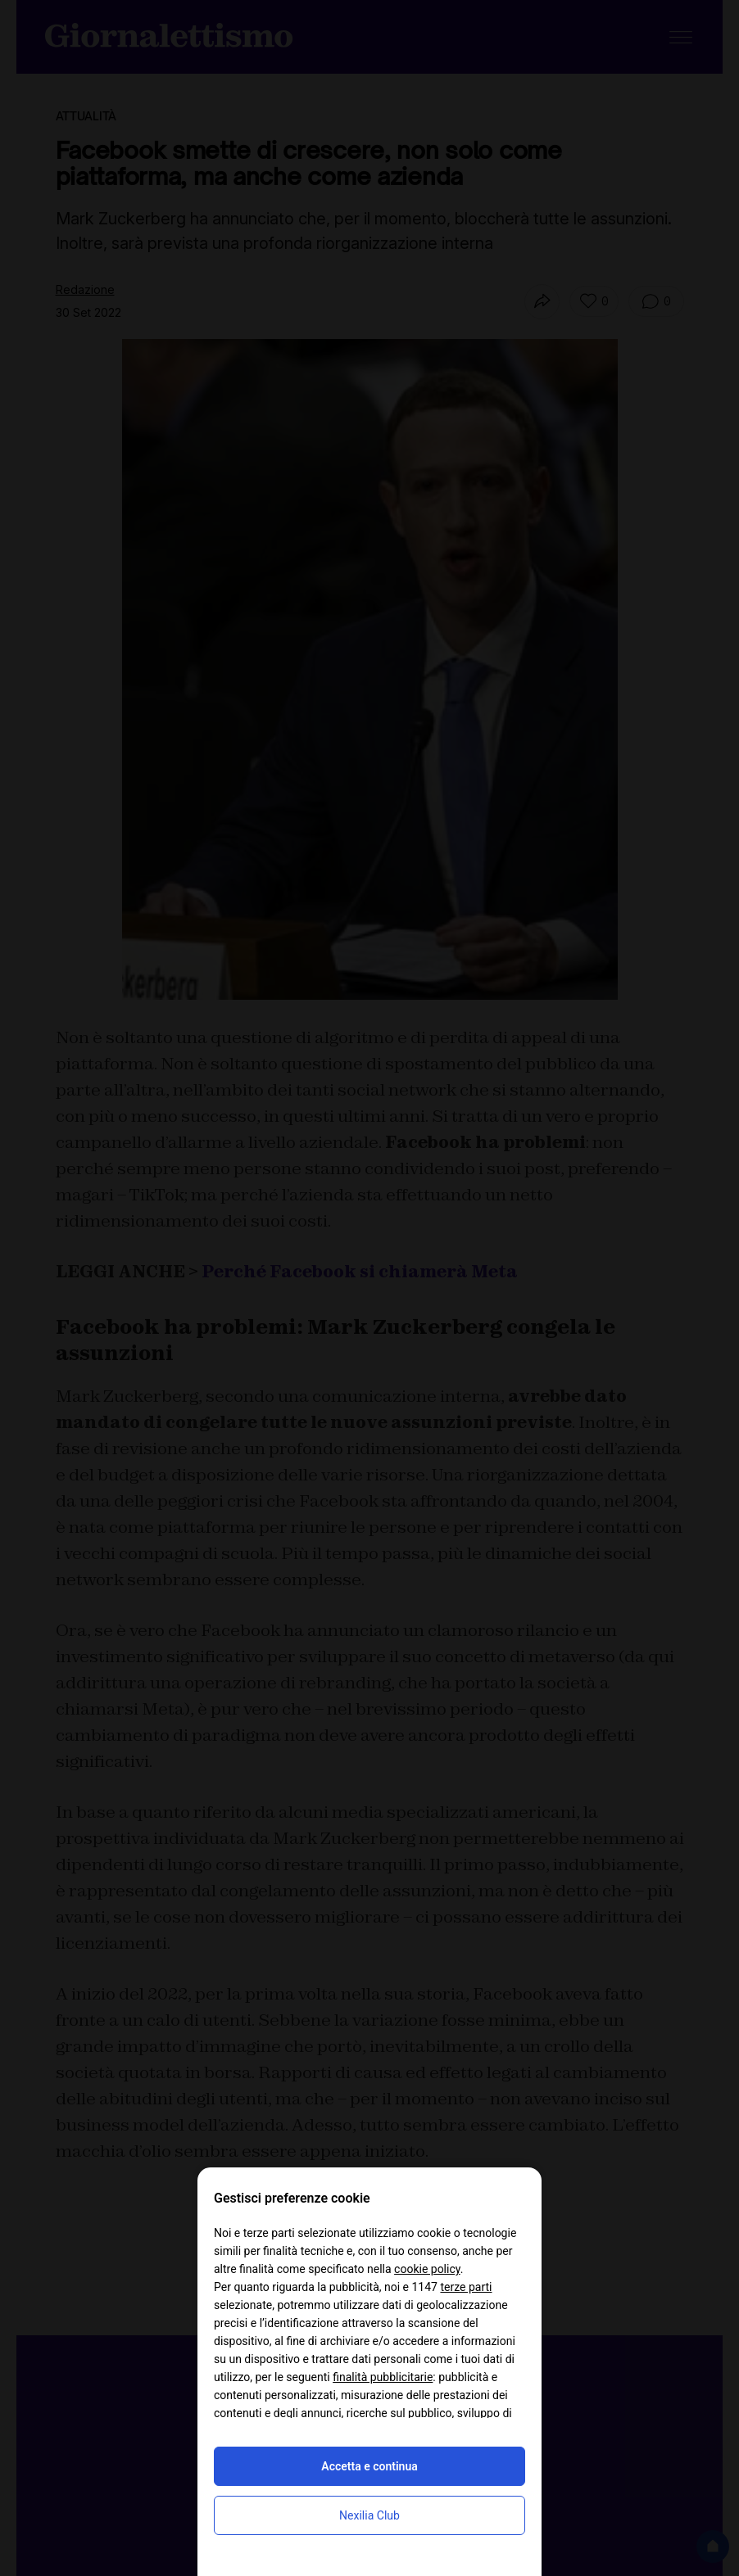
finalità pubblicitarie (383, 2377)
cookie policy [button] (427, 2268)
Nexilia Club (369, 2515)
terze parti (466, 2287)
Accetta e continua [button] (369, 2466)
